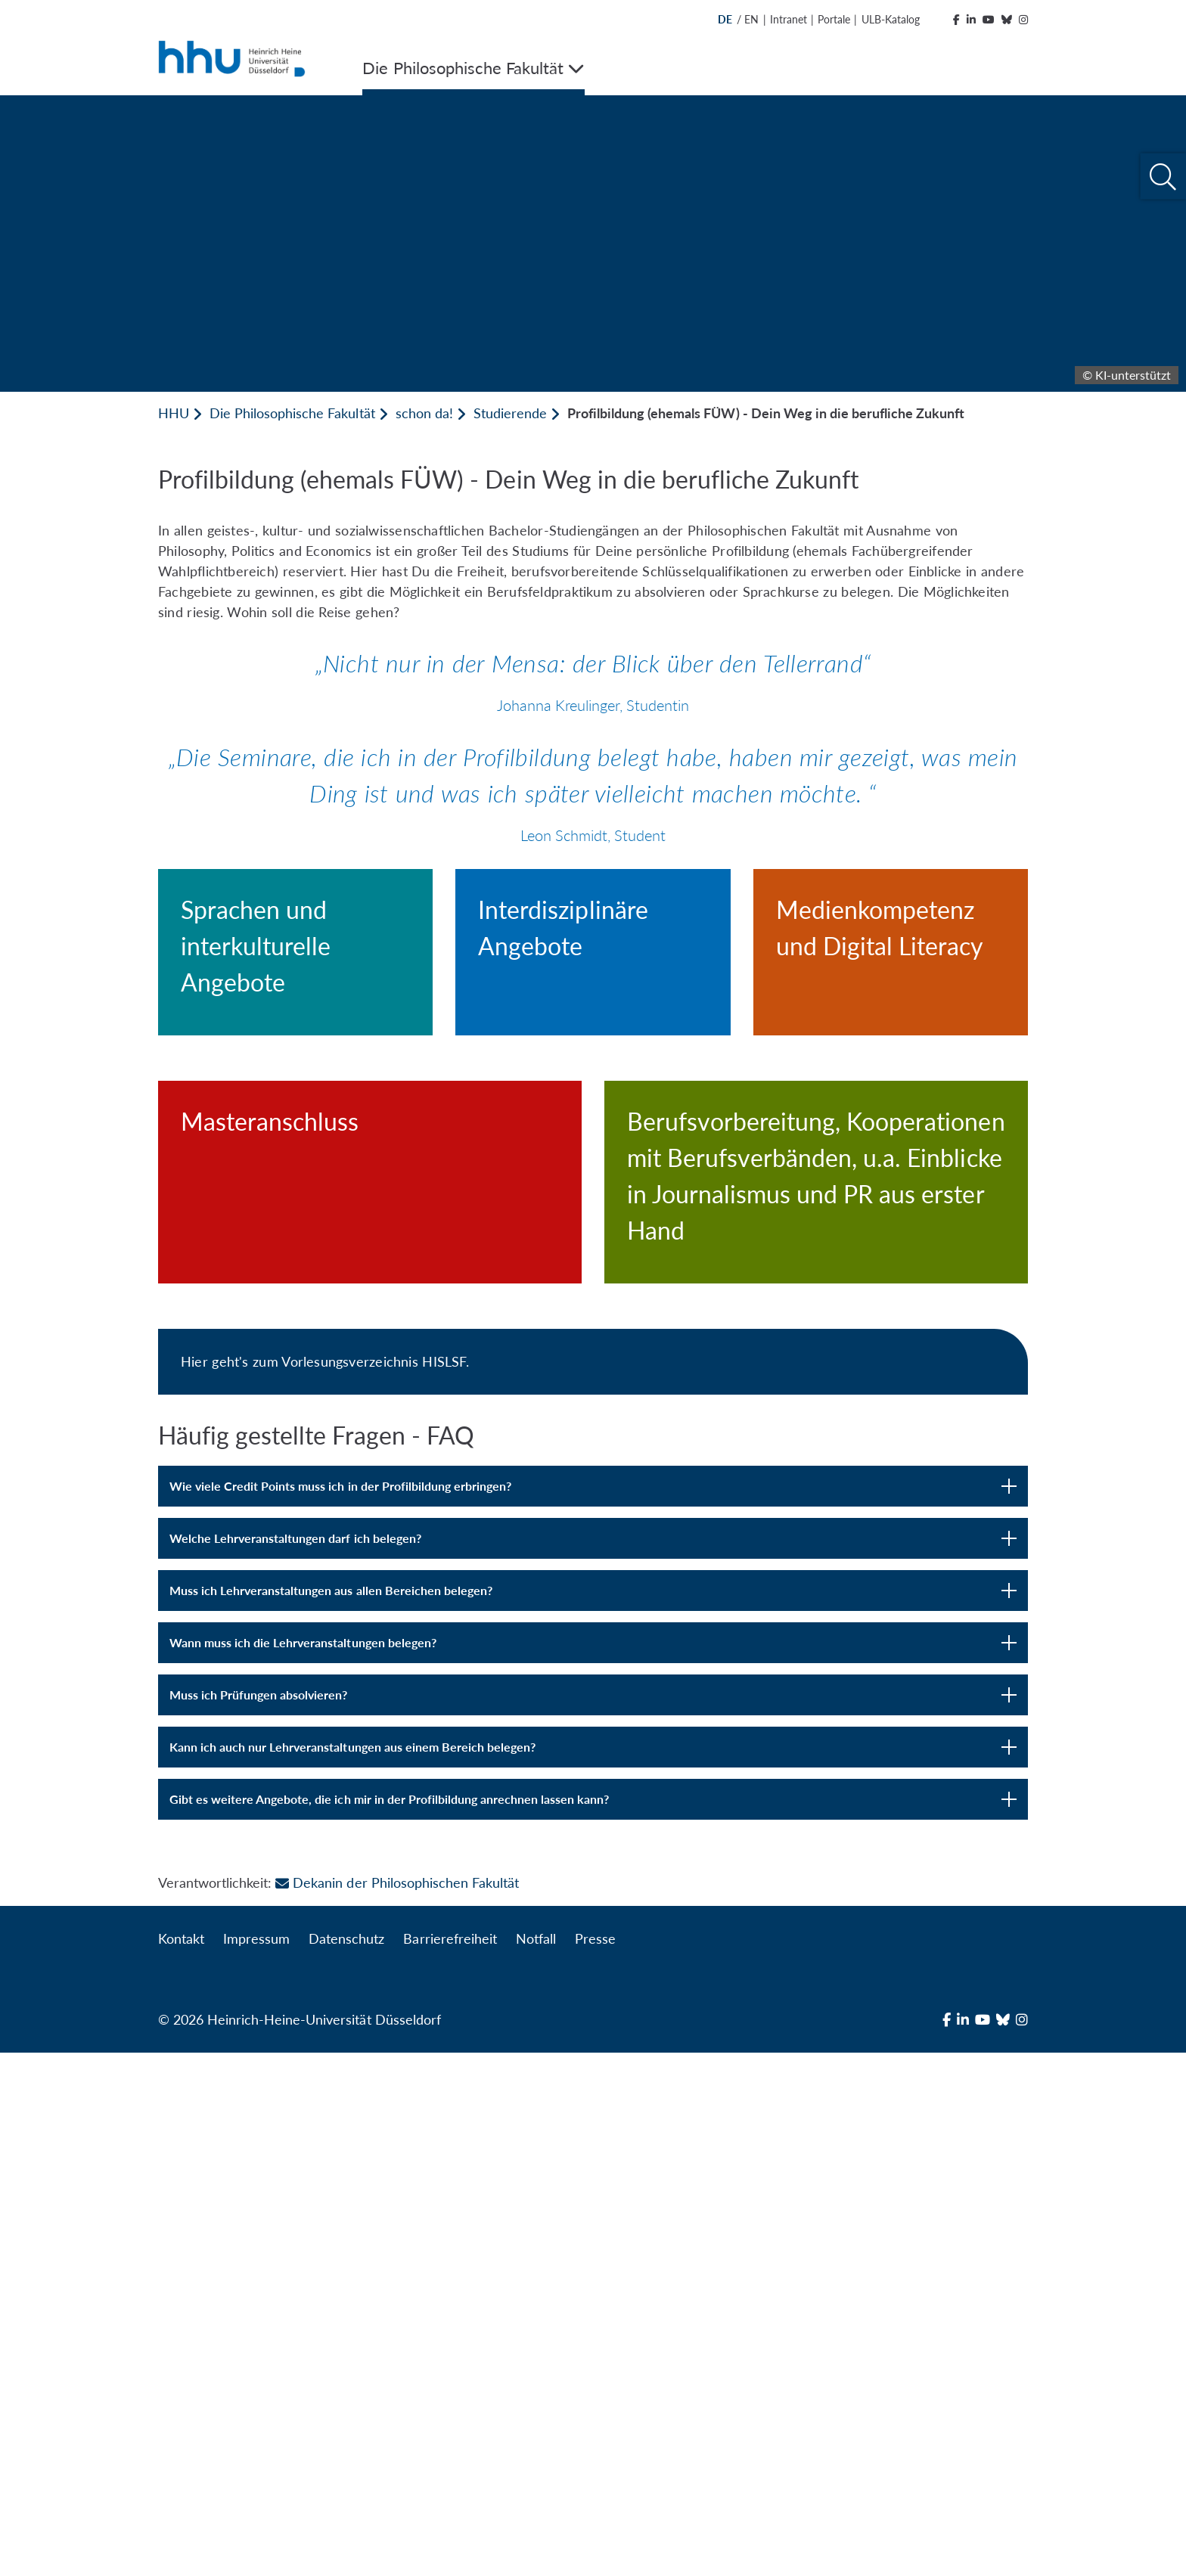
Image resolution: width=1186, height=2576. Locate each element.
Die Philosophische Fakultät (292, 413)
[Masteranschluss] (370, 1492)
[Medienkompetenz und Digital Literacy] (890, 1037)
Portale (834, 19)
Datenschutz (346, 2461)
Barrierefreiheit (449, 2461)
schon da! (424, 413)
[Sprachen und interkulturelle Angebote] (295, 1055)
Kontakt (181, 2461)
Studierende (510, 413)
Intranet (788, 19)
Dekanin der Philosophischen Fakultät (397, 2406)
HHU (173, 413)
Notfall (536, 2461)
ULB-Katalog (891, 19)
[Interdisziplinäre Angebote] (592, 1037)
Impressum (256, 2461)
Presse (595, 2461)
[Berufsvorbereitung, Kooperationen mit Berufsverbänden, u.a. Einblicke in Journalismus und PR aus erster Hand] (816, 1546)
